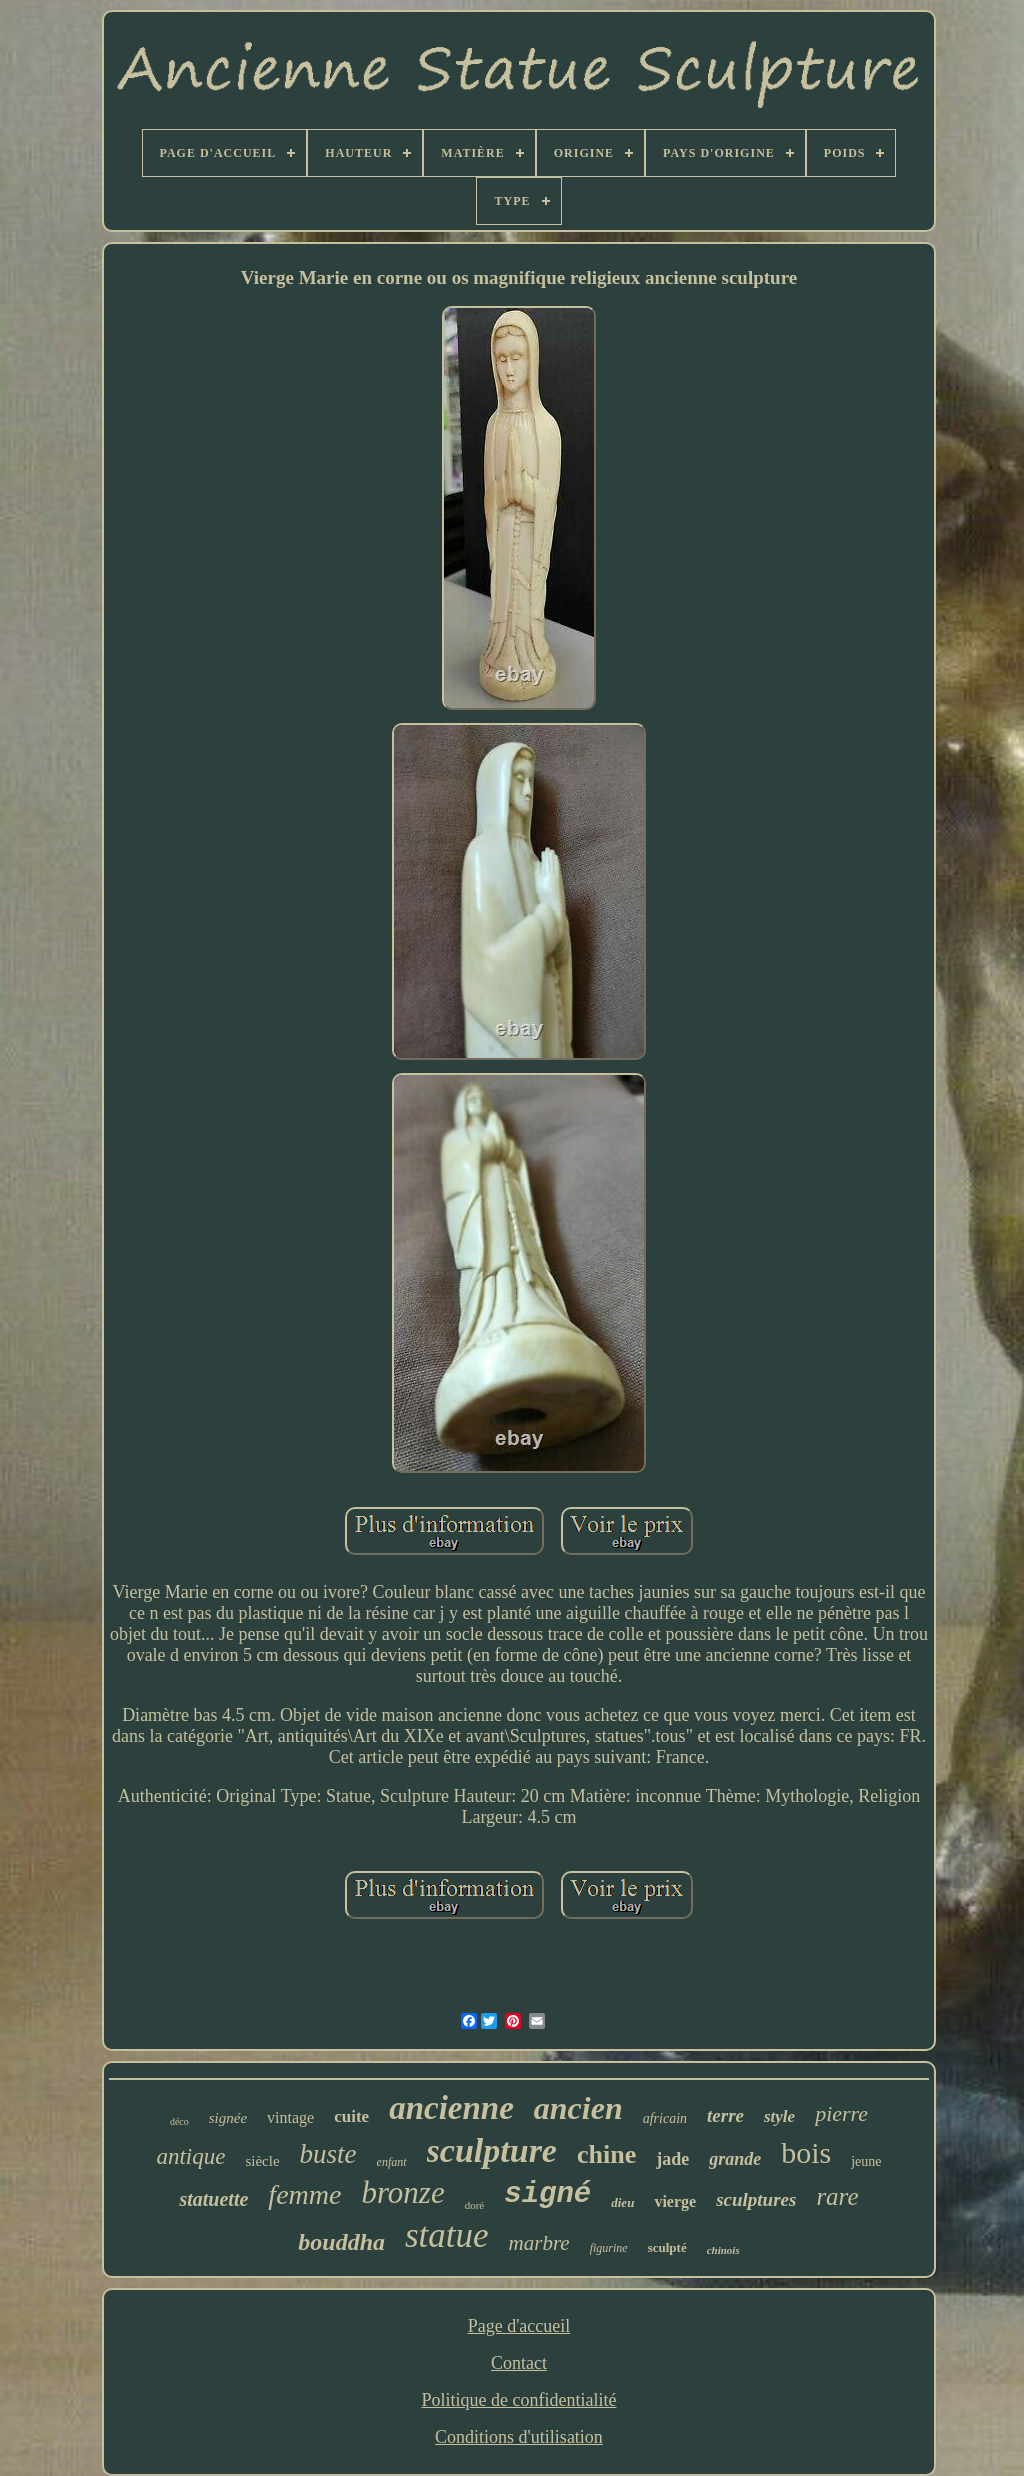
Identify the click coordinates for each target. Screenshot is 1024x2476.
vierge (675, 2201)
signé (547, 2194)
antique (190, 2156)
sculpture (492, 2150)
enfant (392, 2162)
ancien (578, 2108)
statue (447, 2235)
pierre (841, 2113)
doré (475, 2205)
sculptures (756, 2199)
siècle (262, 2161)
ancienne (451, 2108)
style (779, 2116)
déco (179, 2121)
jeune (866, 2161)
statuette (213, 2199)
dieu (622, 2202)
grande (735, 2159)
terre (725, 2115)
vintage (290, 2117)
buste (328, 2154)
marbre (539, 2243)
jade (672, 2159)
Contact (519, 2363)
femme (304, 2194)
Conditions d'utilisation (519, 2437)
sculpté (667, 2247)
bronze (402, 2192)
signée (228, 2118)
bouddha (341, 2242)
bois (806, 2152)
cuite (351, 2116)
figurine (609, 2248)
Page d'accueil (519, 2326)
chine (606, 2154)
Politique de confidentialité (519, 2400)
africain (665, 2118)
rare (837, 2196)
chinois (723, 2250)
